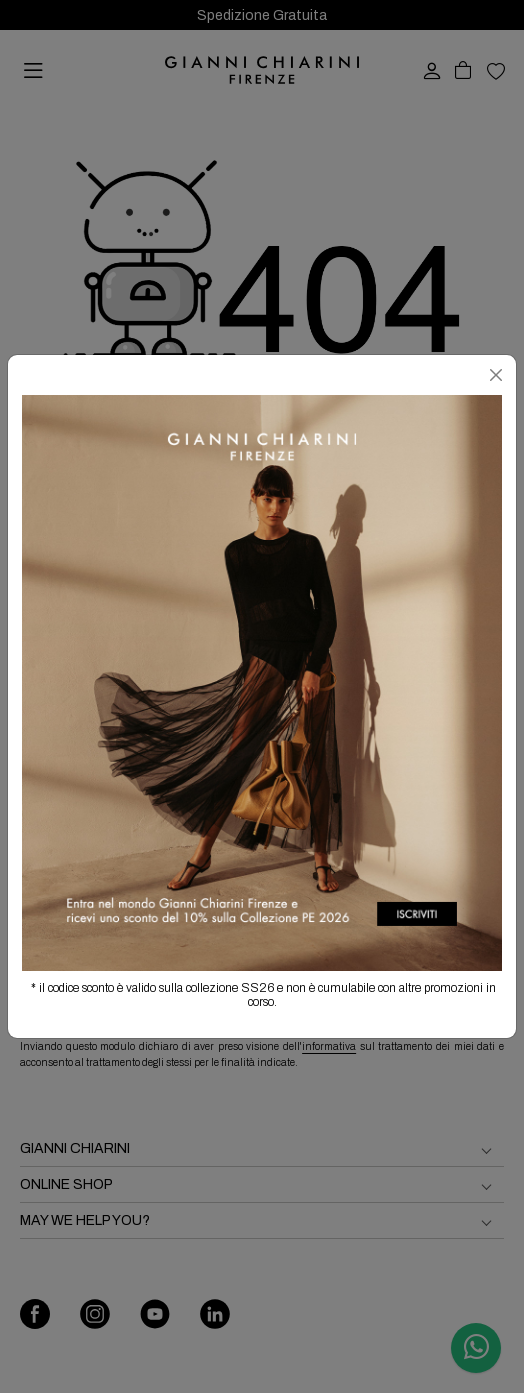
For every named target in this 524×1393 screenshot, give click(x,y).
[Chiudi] (496, 375)
